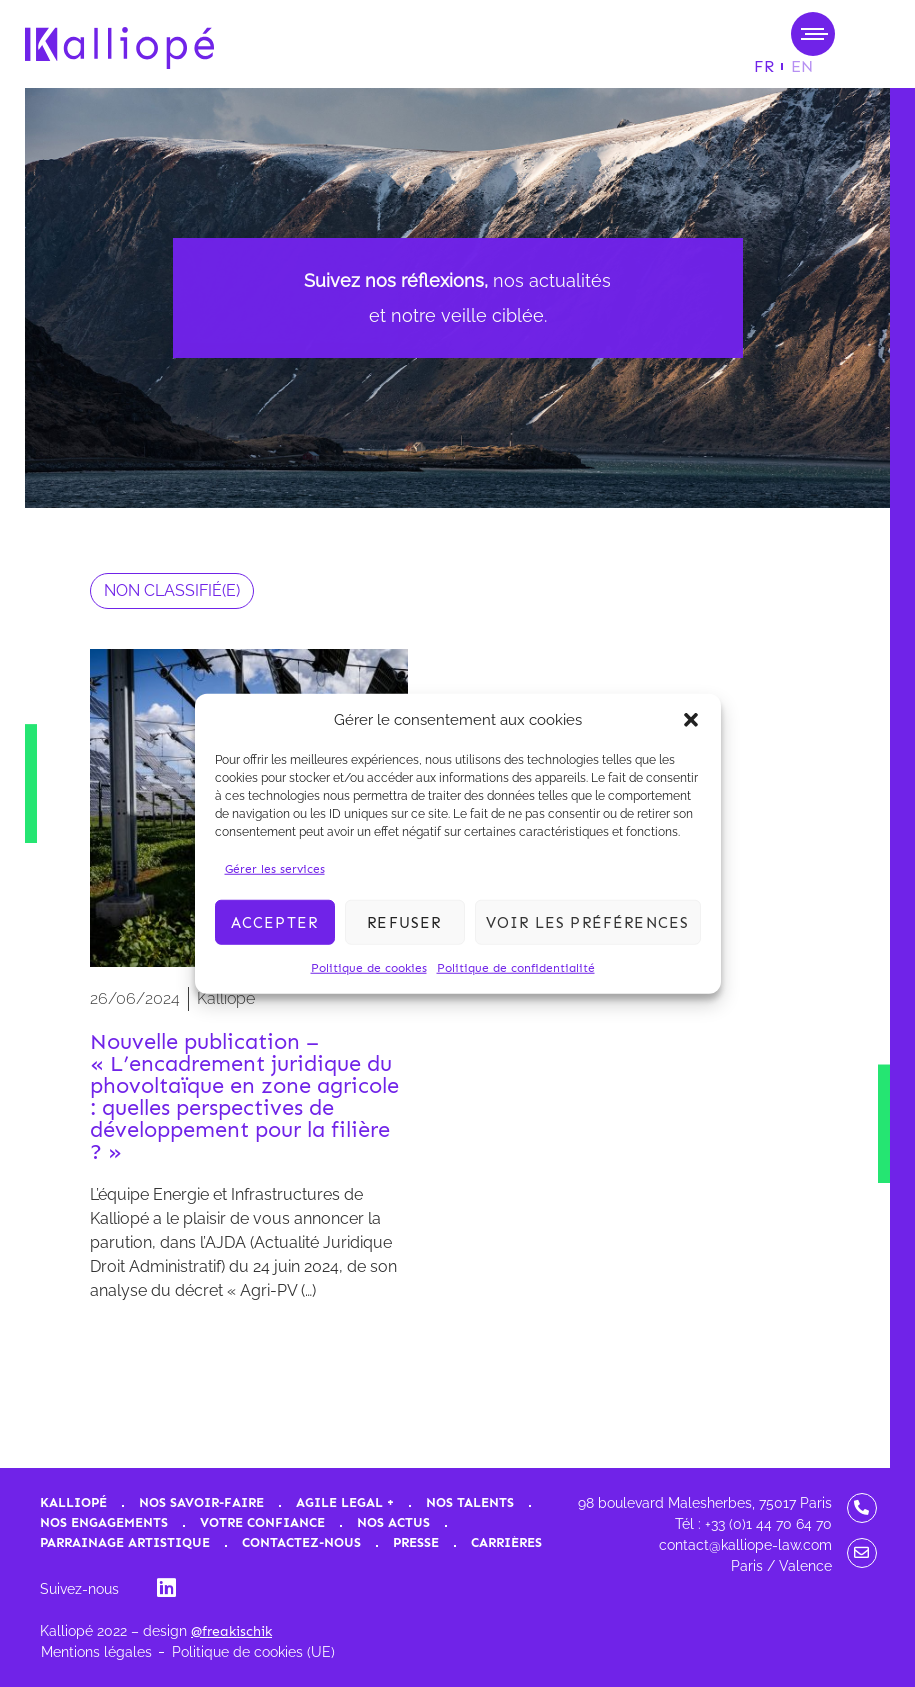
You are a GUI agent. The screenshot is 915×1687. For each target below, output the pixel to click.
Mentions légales (96, 1652)
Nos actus (393, 1522)
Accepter (275, 922)
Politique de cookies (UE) (253, 1652)
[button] (691, 720)
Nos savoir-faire (201, 1502)
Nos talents (470, 1502)
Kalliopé (73, 1502)
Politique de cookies (369, 968)
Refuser (404, 922)
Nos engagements (104, 1522)
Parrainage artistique (125, 1542)
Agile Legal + (345, 1502)
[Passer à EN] (802, 67)
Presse (416, 1542)
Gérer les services (275, 869)
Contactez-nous (301, 1542)
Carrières (506, 1542)
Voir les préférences (588, 922)
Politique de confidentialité (516, 968)
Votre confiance (262, 1522)
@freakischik (231, 1631)
